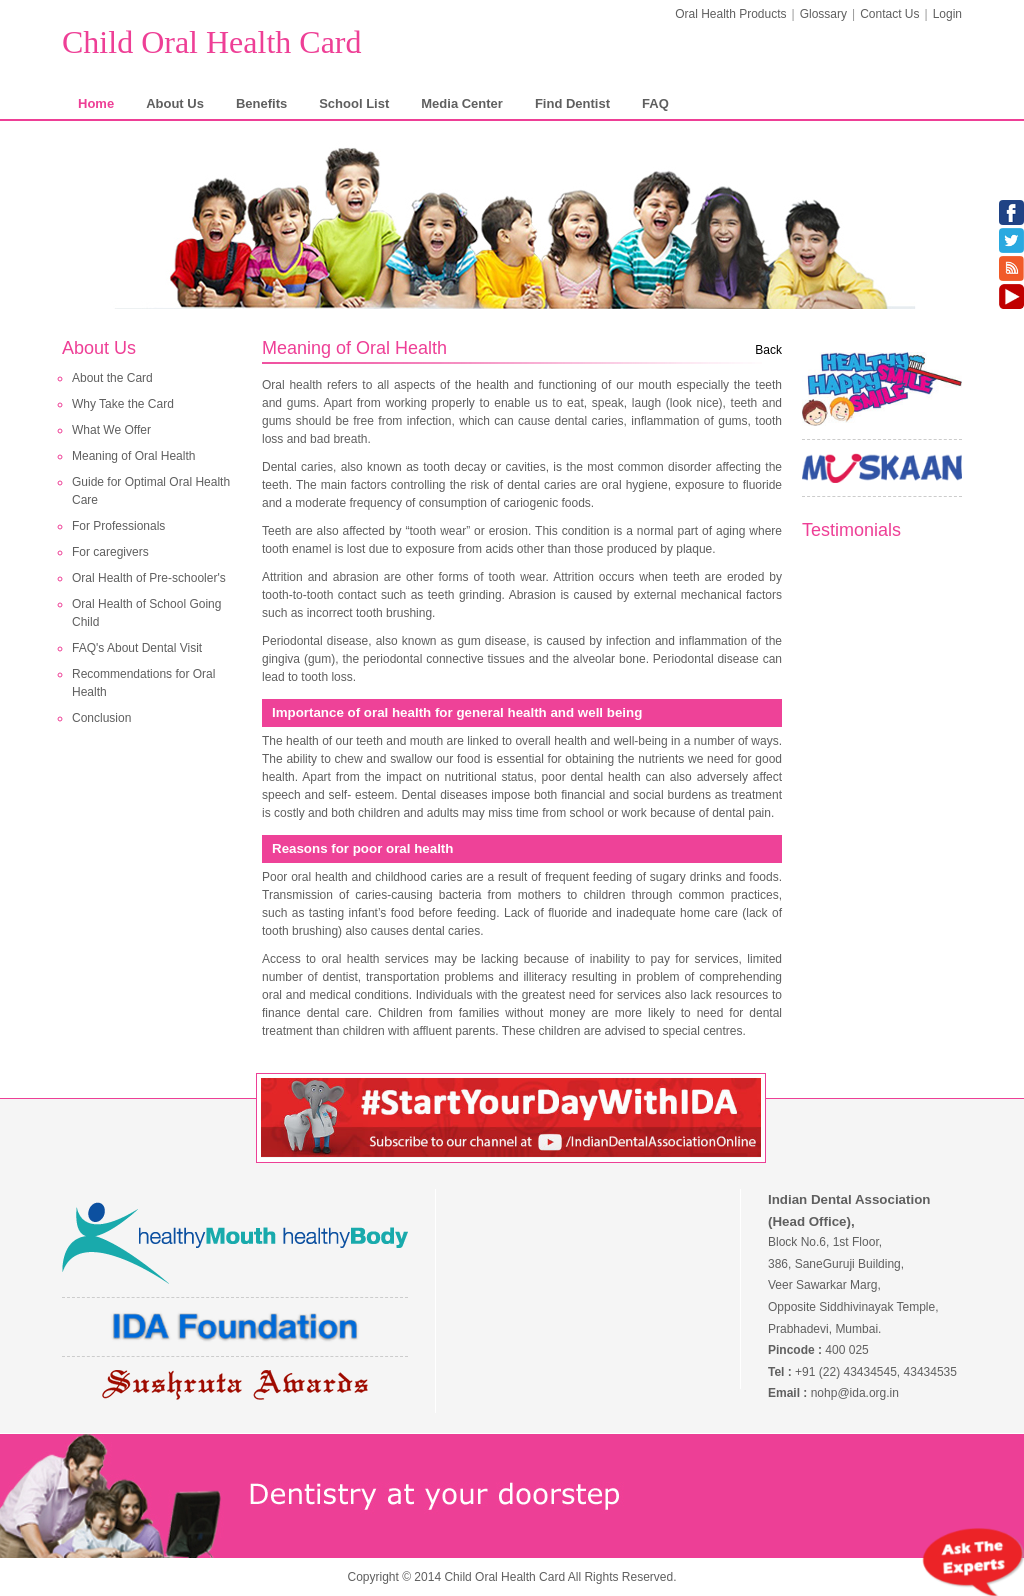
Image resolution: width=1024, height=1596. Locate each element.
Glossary (823, 14)
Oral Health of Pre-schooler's (149, 578)
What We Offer (111, 430)
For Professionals (118, 526)
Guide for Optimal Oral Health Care (151, 491)
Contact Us (889, 14)
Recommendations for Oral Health (143, 683)
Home (96, 103)
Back (768, 350)
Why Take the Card (123, 404)
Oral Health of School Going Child (146, 613)
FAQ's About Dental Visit (137, 648)
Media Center (462, 103)
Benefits (261, 103)
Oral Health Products (730, 14)
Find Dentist (572, 103)
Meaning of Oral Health (133, 456)
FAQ (655, 103)
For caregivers (110, 552)
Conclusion (101, 718)
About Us (175, 103)
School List (354, 103)
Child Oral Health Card (211, 42)
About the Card (112, 378)
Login (947, 14)
